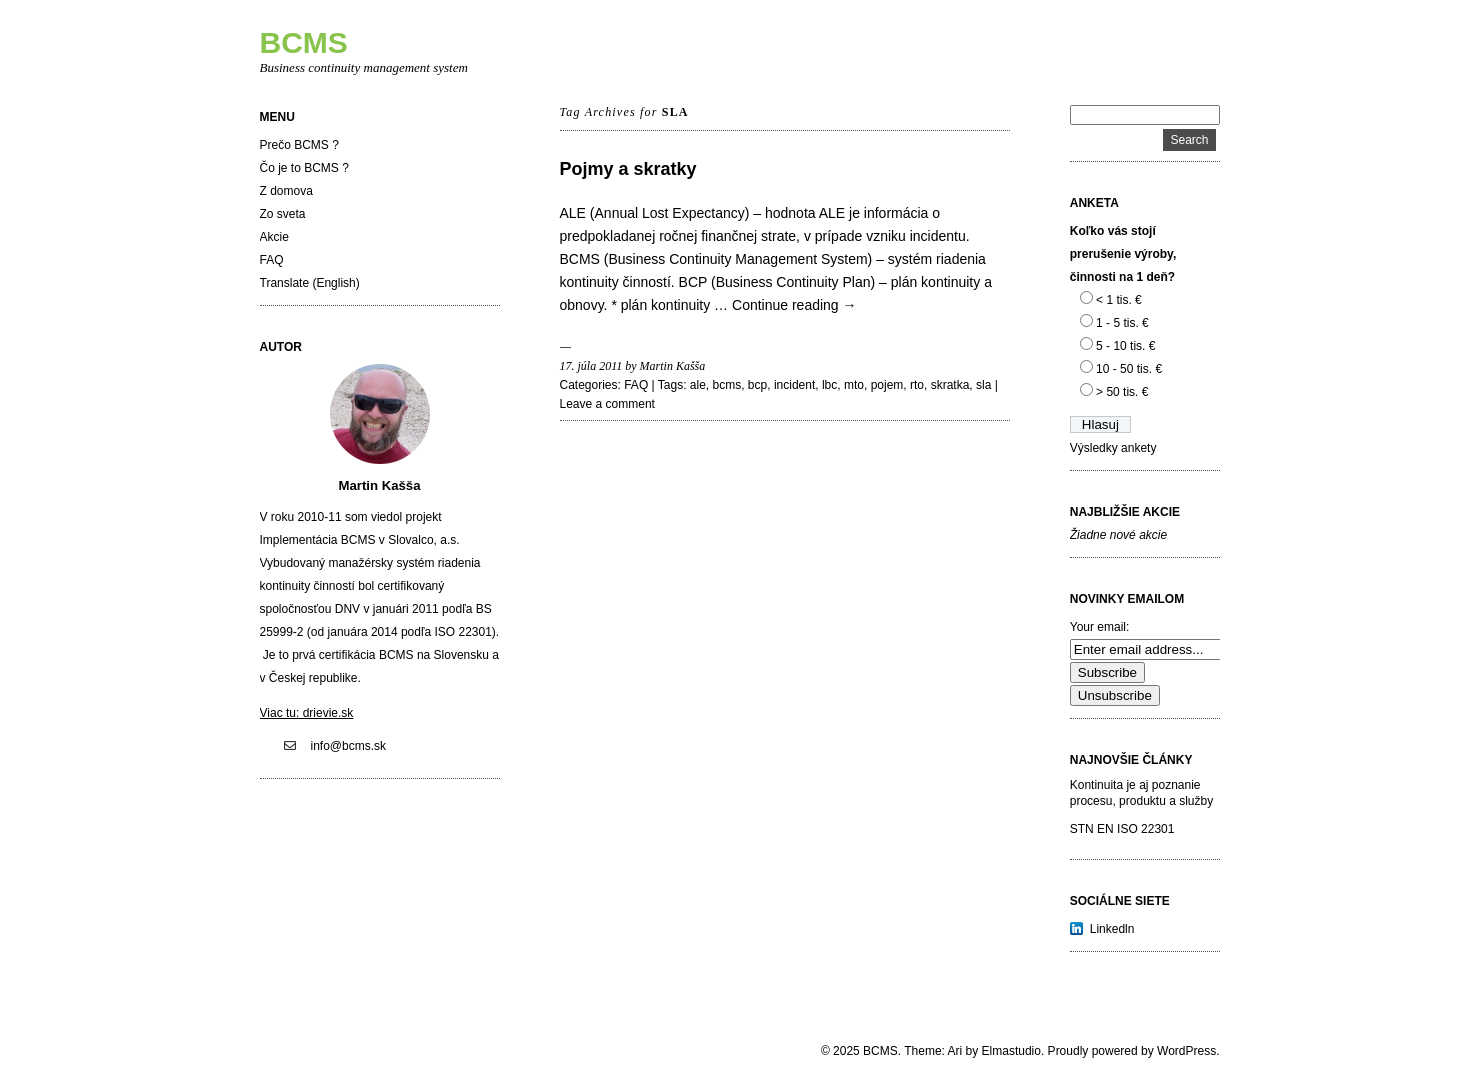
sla (983, 385)
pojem (887, 385)
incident (794, 385)
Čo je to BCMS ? (304, 168)
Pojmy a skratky (628, 169)
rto (917, 385)
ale (698, 385)
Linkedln (1112, 929)
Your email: (1100, 627)
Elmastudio (1011, 1051)
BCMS (304, 42)
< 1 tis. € (1119, 300)
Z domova (286, 191)
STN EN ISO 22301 (1122, 829)
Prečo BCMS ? (299, 145)
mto (854, 385)
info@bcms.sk (349, 746)
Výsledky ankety (1113, 448)
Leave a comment (607, 404)
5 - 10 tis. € (1125, 346)
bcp (757, 385)
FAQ (272, 260)
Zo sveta (283, 214)
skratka (950, 385)
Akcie (274, 237)
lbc (829, 385)
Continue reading (794, 305)
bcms (727, 385)
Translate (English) (310, 283)
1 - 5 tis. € (1122, 323)
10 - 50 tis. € (1129, 369)
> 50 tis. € (1122, 392)
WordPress (1186, 1051)
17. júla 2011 (591, 366)
